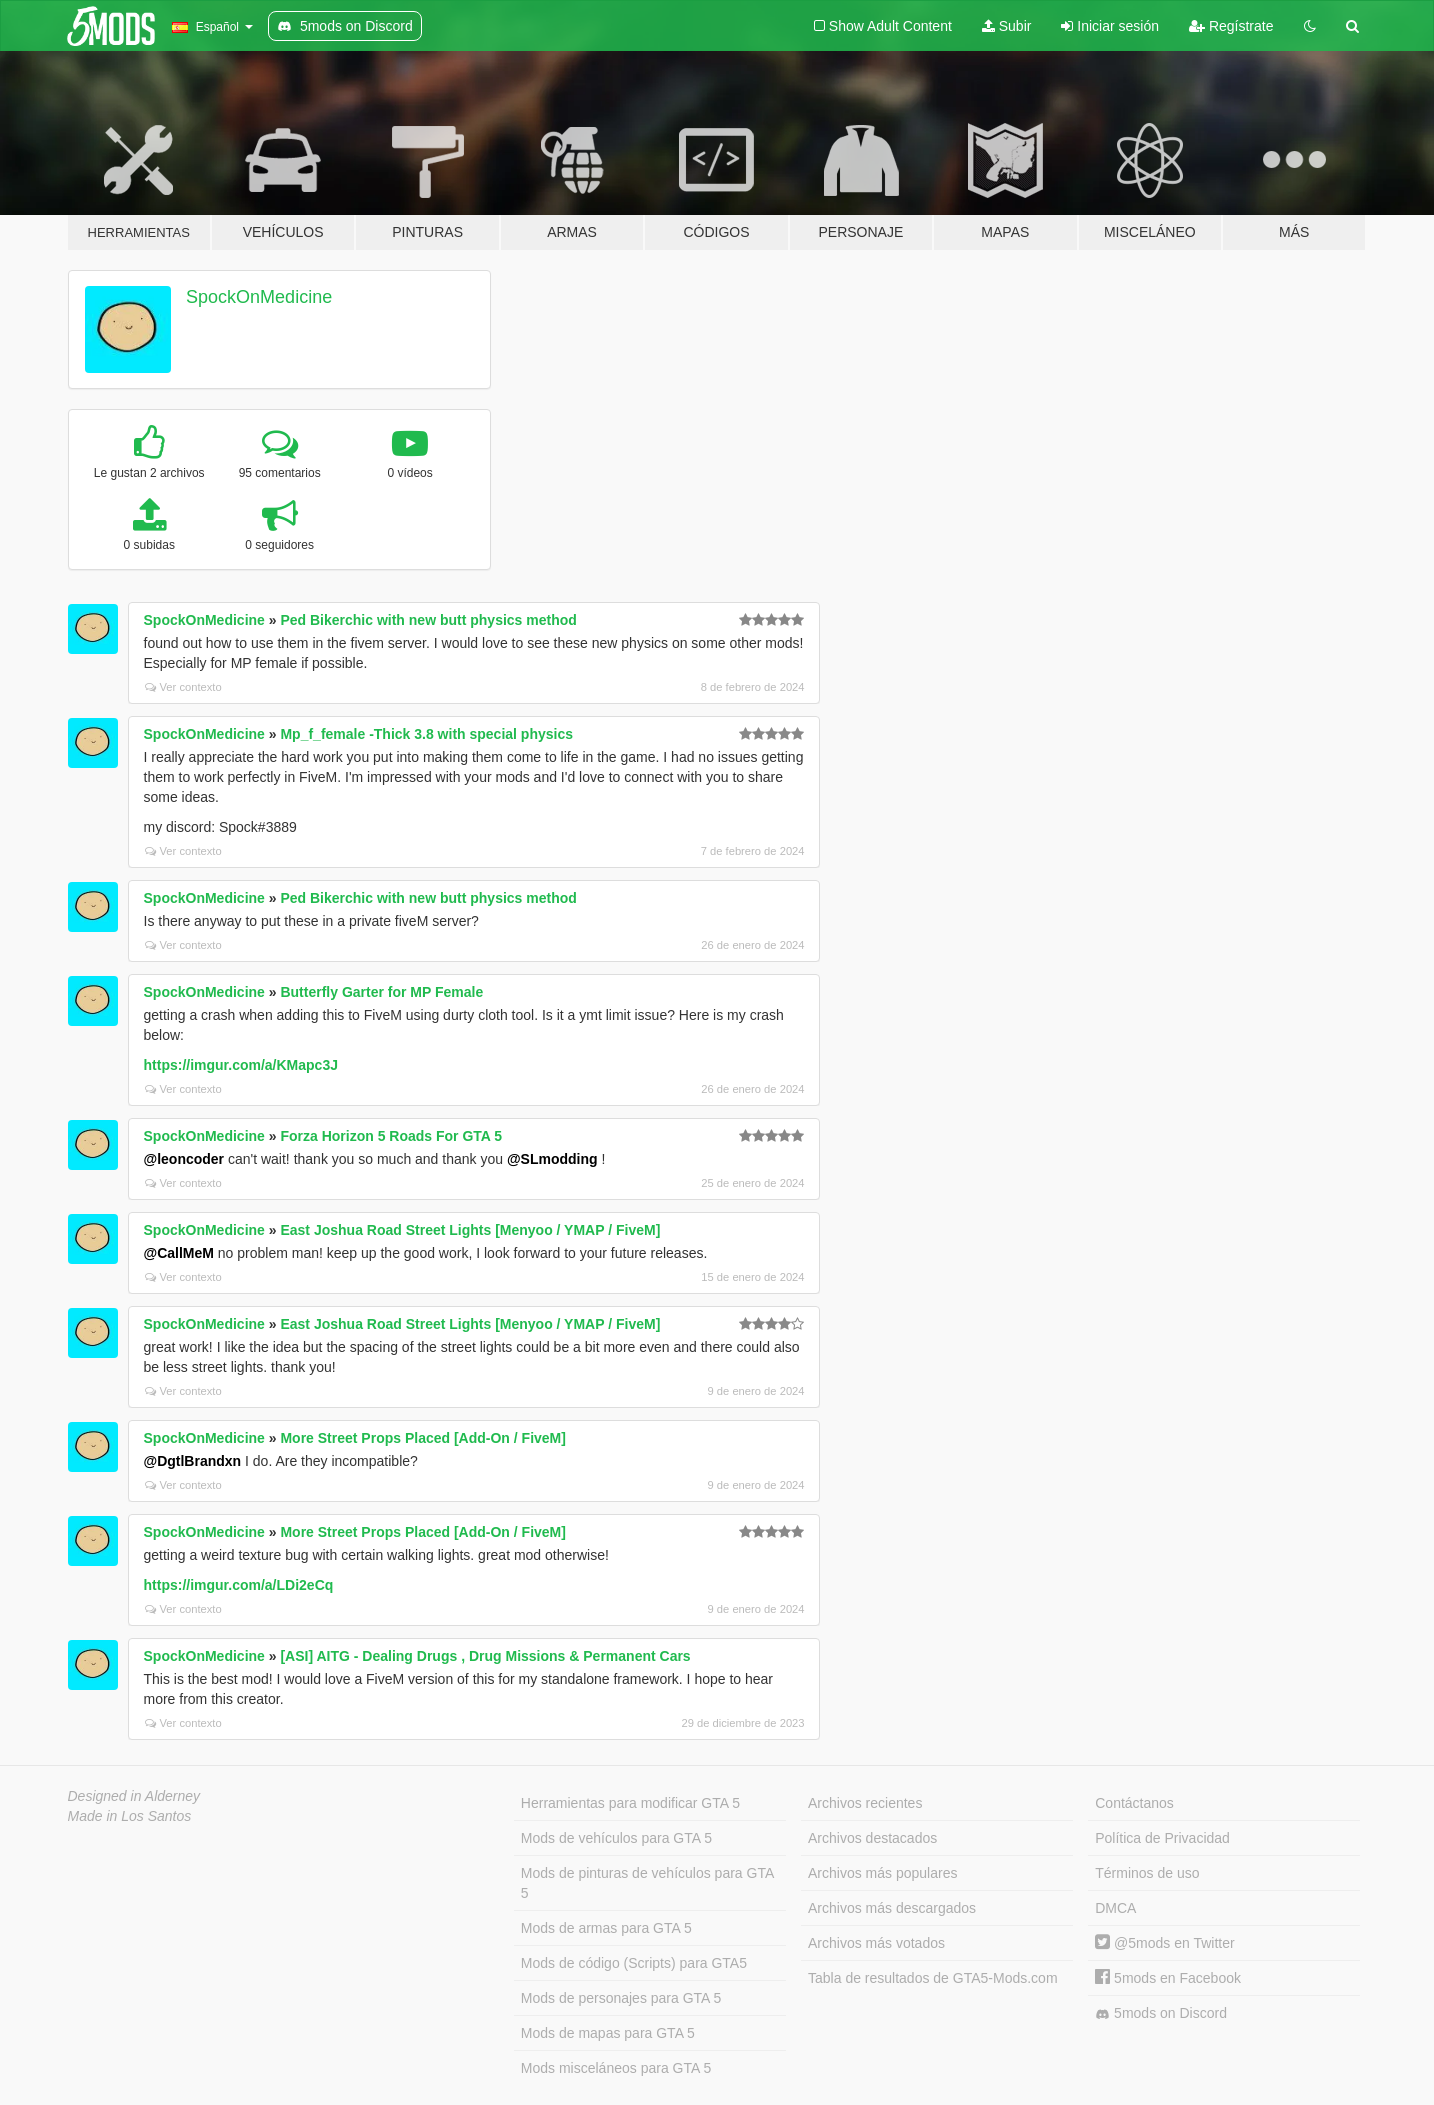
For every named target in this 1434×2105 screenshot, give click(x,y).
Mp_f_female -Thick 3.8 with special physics (426, 734)
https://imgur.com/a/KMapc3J (241, 1065)
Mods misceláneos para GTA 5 (616, 2068)
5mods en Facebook (1168, 1978)
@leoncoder (184, 1159)
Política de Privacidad (1162, 1838)
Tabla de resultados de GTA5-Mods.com (933, 1978)
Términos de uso (1147, 1873)
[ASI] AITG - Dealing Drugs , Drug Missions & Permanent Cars (485, 1656)
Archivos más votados (876, 1943)
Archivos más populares (882, 1873)
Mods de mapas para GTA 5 (608, 2033)
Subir (1007, 26)
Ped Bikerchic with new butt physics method (428, 620)
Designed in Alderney (134, 1796)
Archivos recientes (865, 1803)
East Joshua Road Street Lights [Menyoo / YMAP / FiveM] (470, 1230)
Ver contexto (183, 687)
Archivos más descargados (892, 1908)
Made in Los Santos (130, 1816)
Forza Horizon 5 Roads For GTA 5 (391, 1136)
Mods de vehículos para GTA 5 (616, 1838)
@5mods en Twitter (1164, 1943)
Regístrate (1231, 26)
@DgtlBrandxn (193, 1461)
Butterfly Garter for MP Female (381, 992)
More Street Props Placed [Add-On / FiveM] (423, 1438)
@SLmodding (552, 1159)
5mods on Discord (1161, 2013)
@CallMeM (179, 1253)
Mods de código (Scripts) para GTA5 (634, 1963)
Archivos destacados (872, 1838)
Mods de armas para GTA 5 (606, 1928)
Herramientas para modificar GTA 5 (630, 1803)
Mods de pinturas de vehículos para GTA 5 (647, 1883)
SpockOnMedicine (259, 297)
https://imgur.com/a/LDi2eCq (239, 1585)
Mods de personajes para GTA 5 (621, 1998)
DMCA (1115, 1908)
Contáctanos (1134, 1803)
